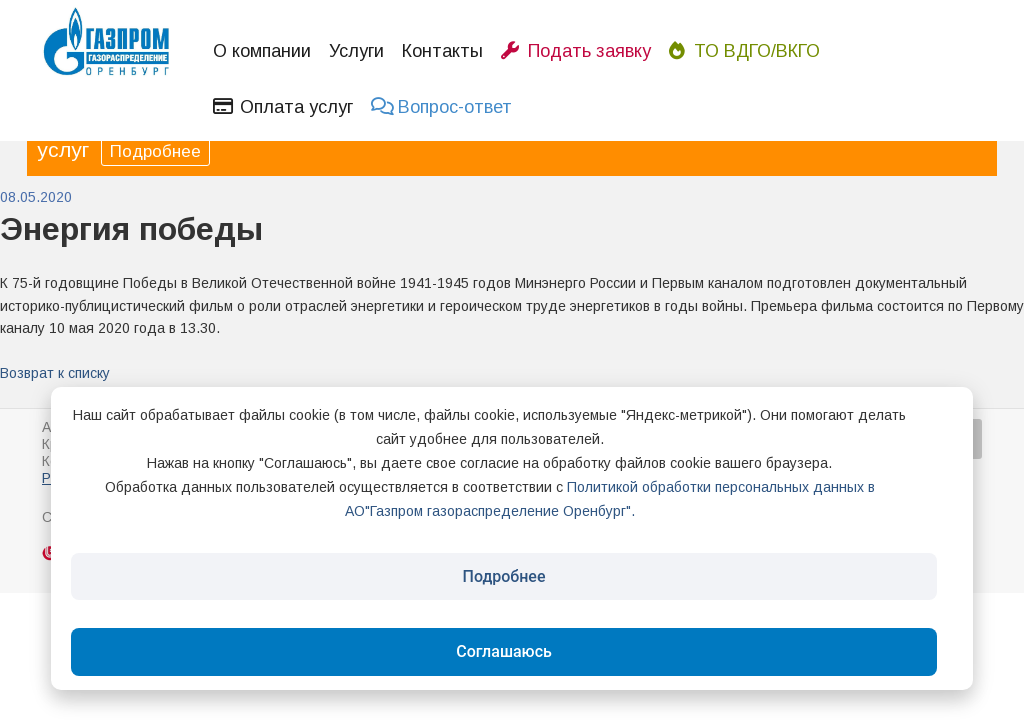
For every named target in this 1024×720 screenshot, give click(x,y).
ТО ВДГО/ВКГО (744, 51)
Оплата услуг (283, 107)
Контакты (442, 51)
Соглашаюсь (504, 651)
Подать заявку (576, 51)
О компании (262, 51)
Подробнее (155, 151)
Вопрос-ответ (441, 107)
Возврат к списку (55, 373)
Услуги (356, 51)
